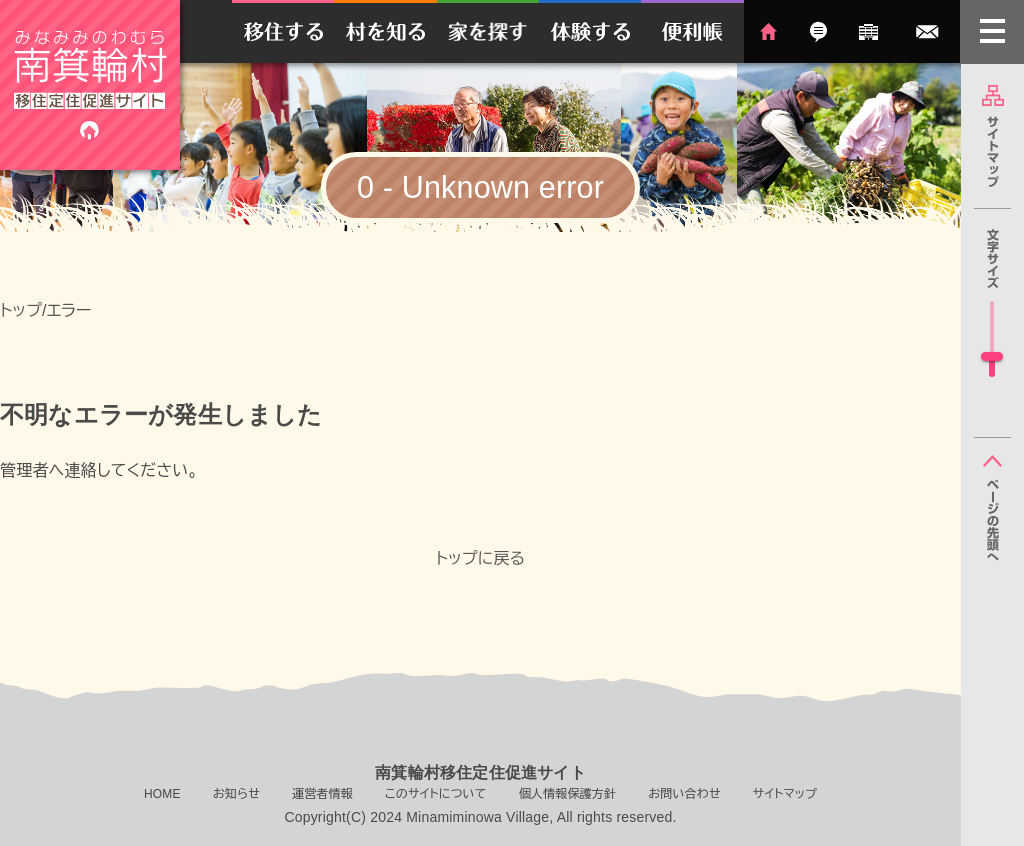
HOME (769, 31)
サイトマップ (992, 136)
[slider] (992, 356)
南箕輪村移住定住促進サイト (90, 85)
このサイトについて (436, 794)
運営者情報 (869, 31)
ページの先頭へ (992, 508)
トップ (21, 310)
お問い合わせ (927, 31)
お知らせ (819, 31)
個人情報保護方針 (568, 794)
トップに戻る (481, 558)
